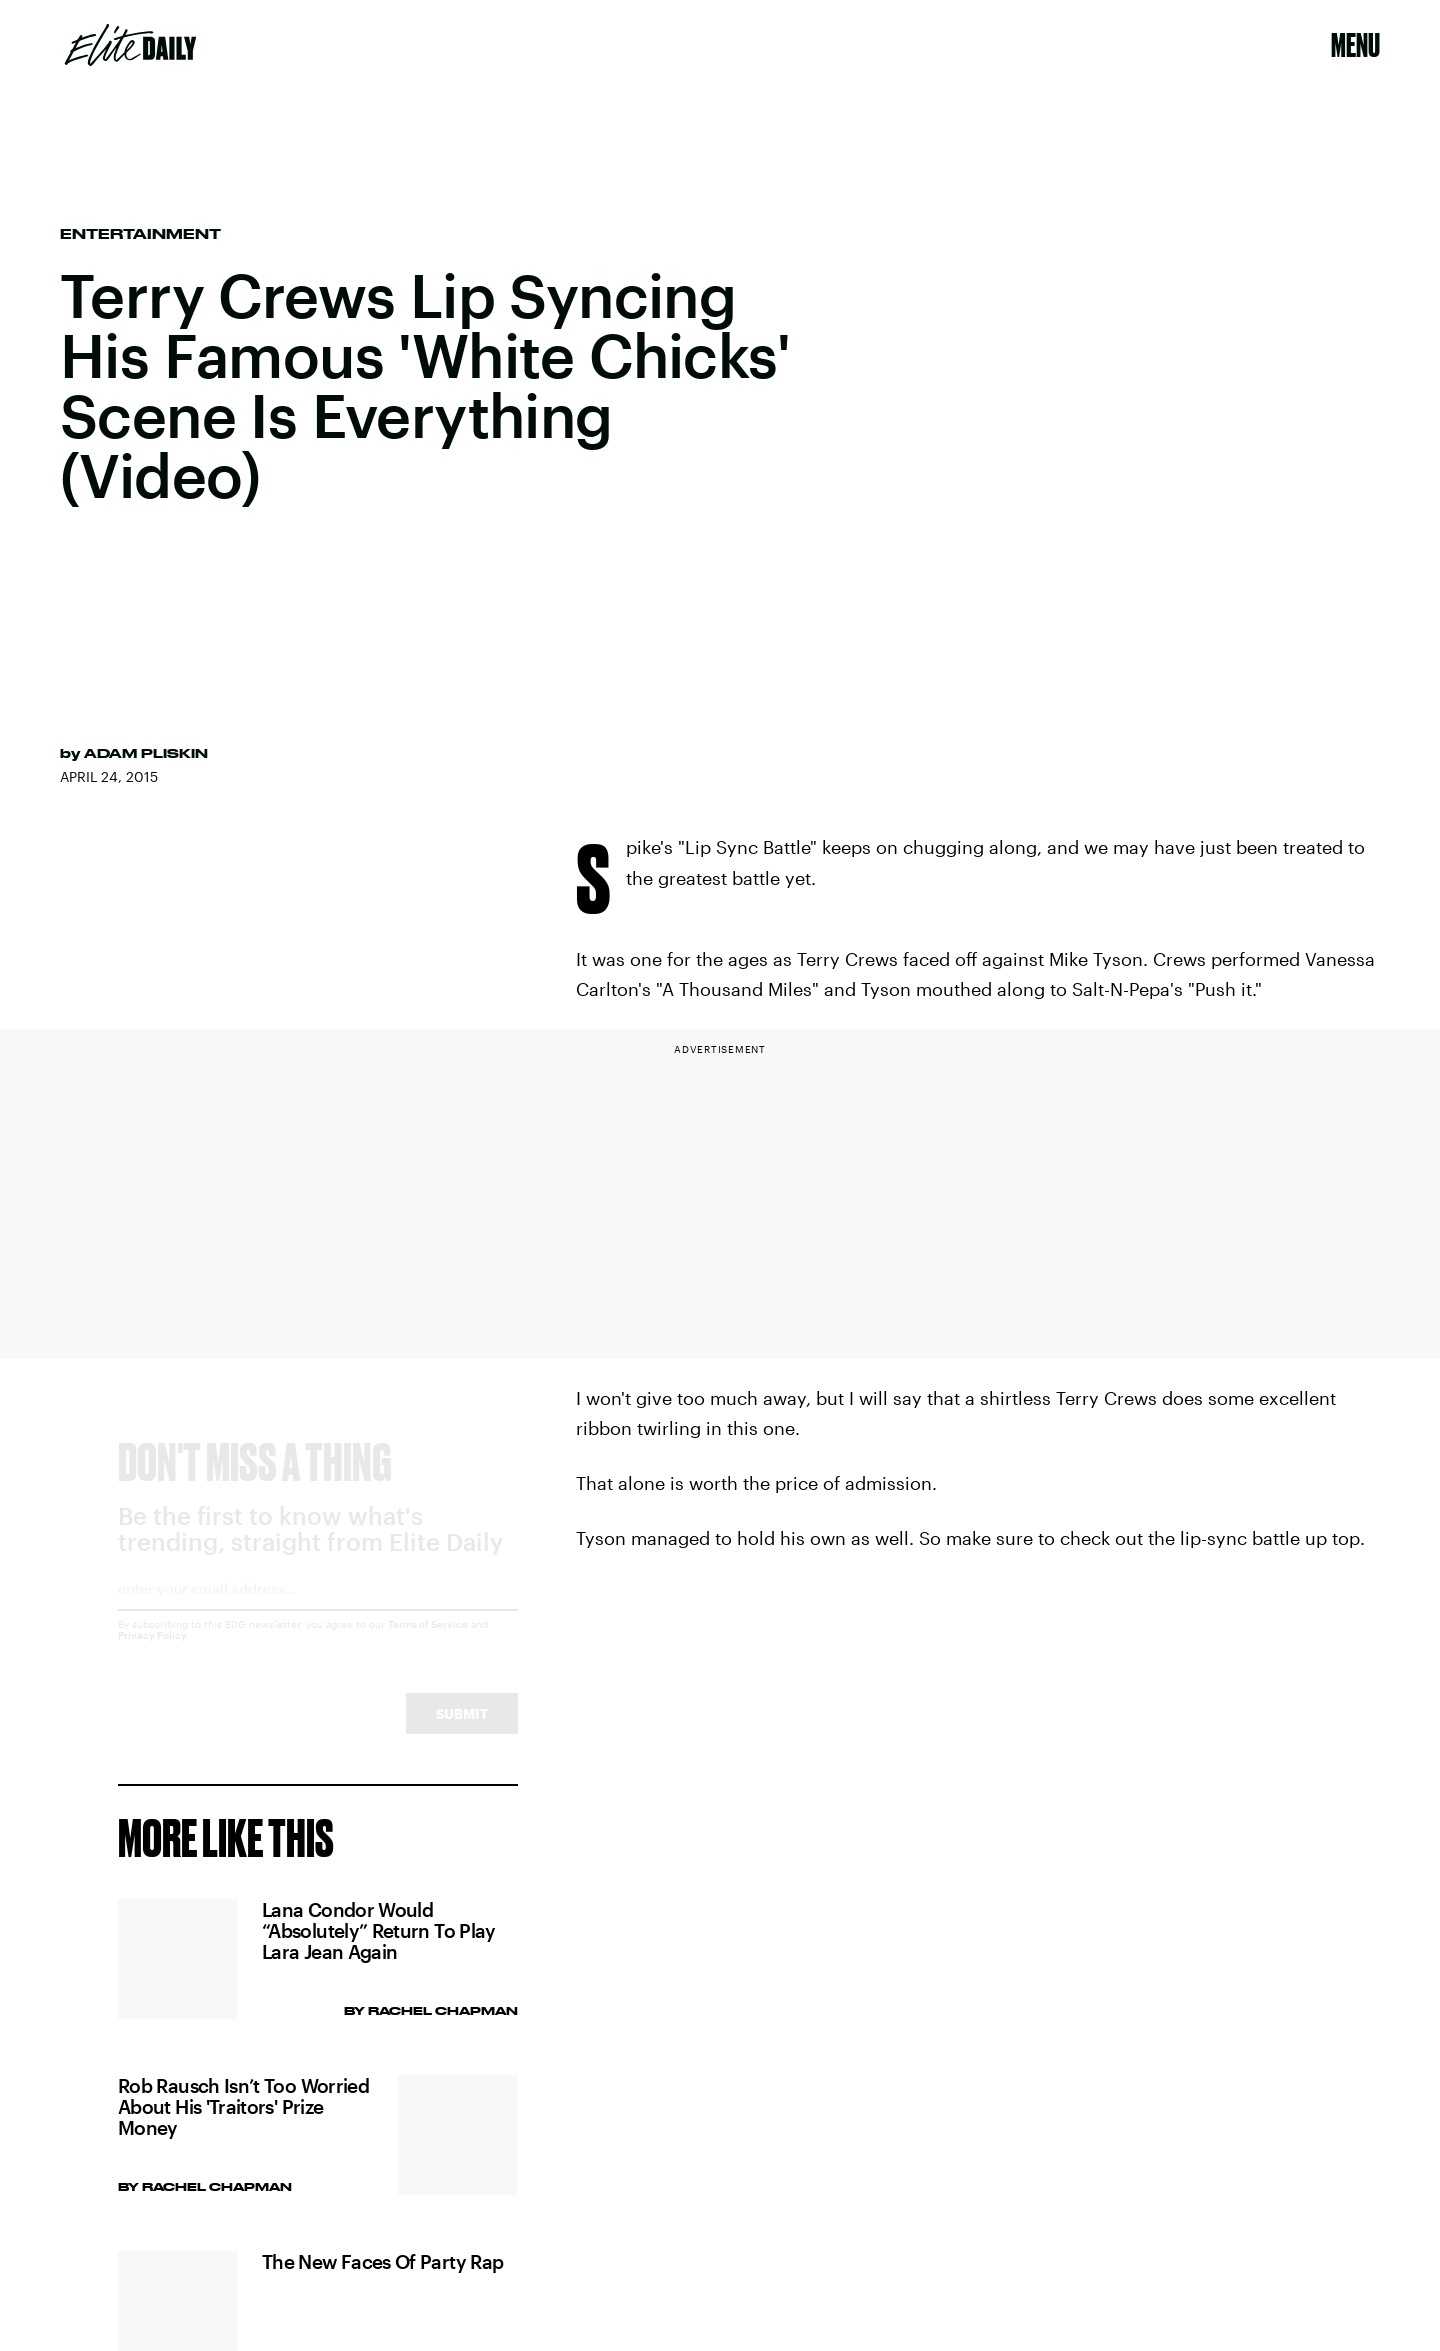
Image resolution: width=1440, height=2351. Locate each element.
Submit (462, 1731)
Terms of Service (428, 1642)
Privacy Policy (152, 1653)
